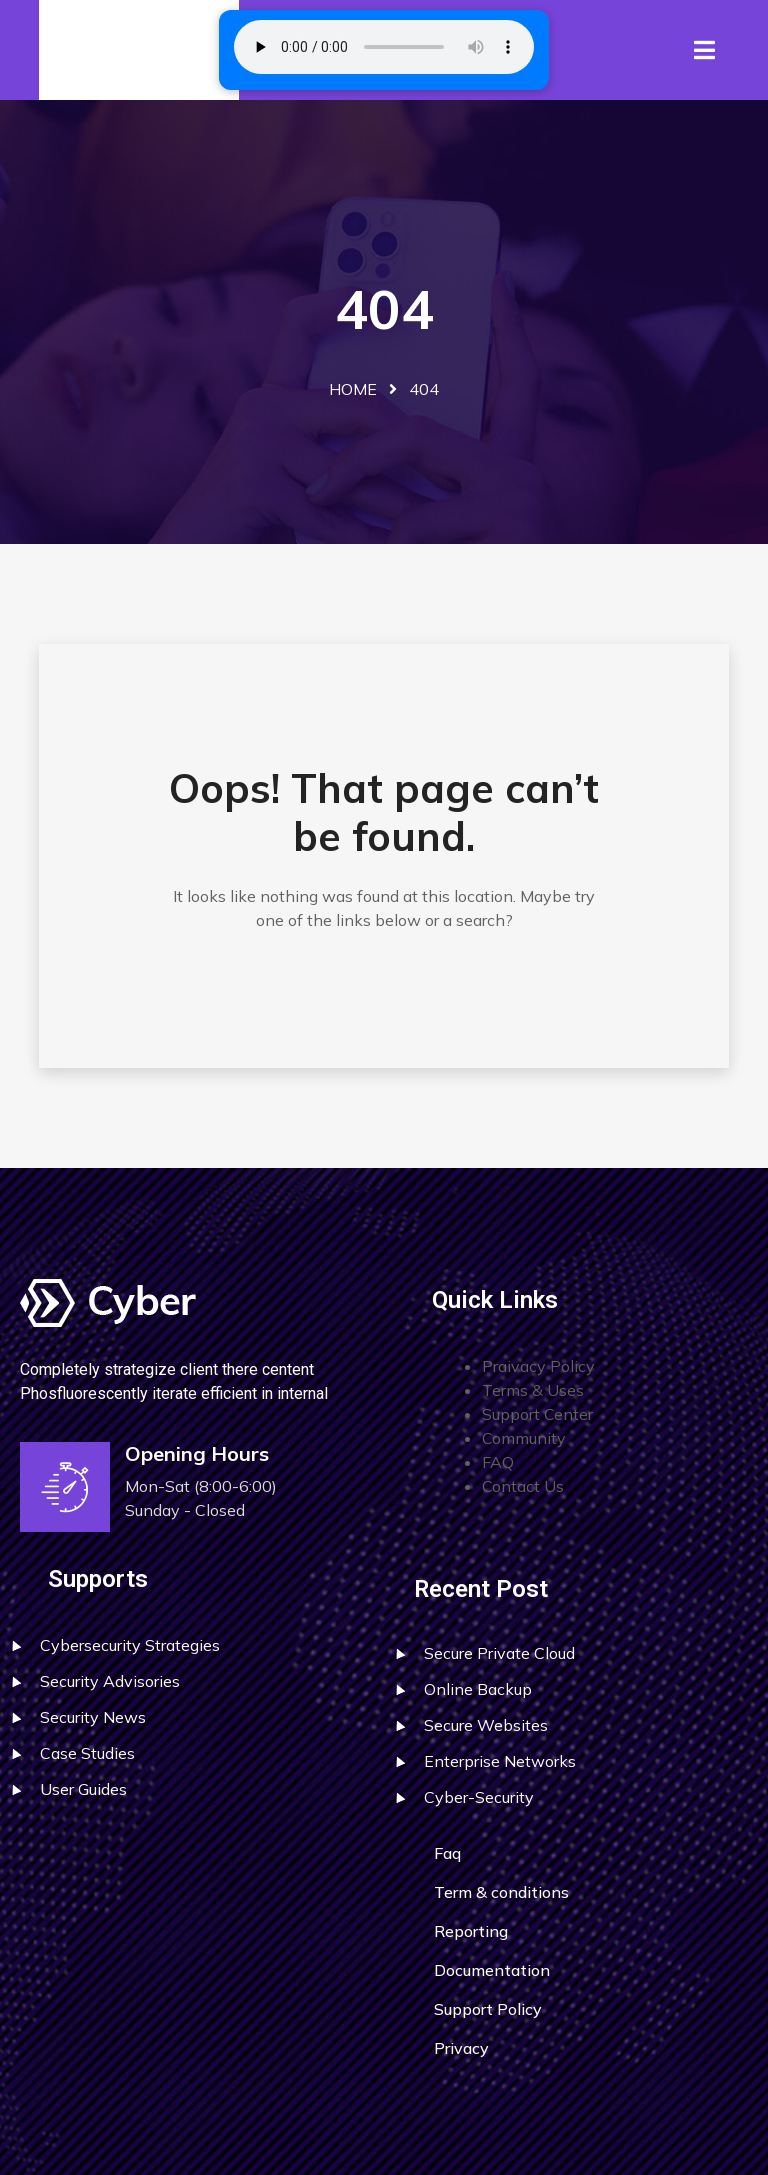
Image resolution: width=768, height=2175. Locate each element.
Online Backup (478, 1689)
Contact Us (523, 1486)
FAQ (498, 1462)
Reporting (471, 1931)
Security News (93, 1717)
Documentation (492, 1970)
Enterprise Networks (500, 1761)
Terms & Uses (533, 1390)
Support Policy (488, 2009)
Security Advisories (110, 1681)
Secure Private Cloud (499, 1653)
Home (353, 389)
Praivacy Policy (538, 1366)
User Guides (83, 1789)
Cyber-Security (479, 1797)
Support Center (537, 1414)
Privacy (461, 2048)
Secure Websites (486, 1725)
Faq (447, 1853)
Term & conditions (501, 1892)
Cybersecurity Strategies (130, 1645)
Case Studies (87, 1753)
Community (524, 1438)
